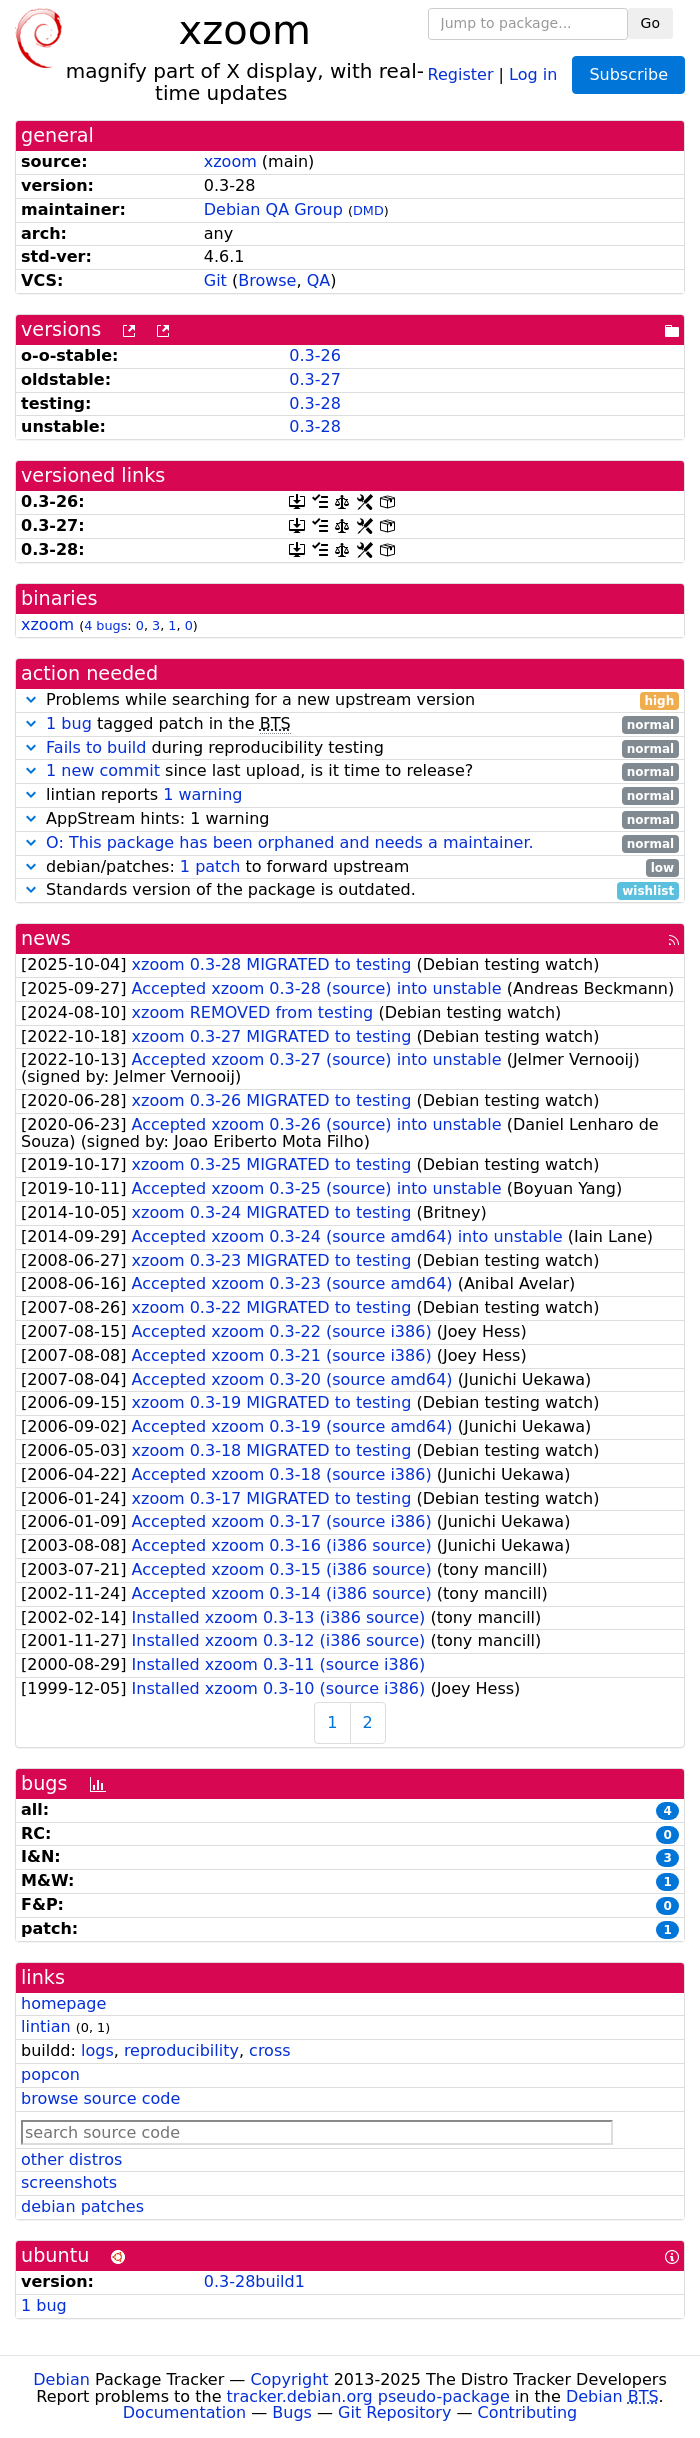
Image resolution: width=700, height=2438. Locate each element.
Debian (61, 2379)
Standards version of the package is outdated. (350, 890)
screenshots (69, 2182)
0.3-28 (315, 403)
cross (269, 2050)
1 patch (210, 866)
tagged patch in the (350, 724)
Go (650, 23)
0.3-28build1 (254, 2281)
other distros (71, 2159)
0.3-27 (315, 379)
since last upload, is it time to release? (350, 771)
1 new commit (103, 770)
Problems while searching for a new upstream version (350, 700)
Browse (267, 280)
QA (319, 280)
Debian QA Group (273, 209)
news (46, 938)
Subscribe (628, 74)
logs (97, 2050)
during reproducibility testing (350, 748)
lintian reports (350, 795)
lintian (46, 2026)
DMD (368, 210)
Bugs (292, 2412)
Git (215, 280)
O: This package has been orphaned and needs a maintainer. (290, 842)
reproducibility (181, 2050)
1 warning (202, 794)
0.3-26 (315, 355)
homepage (63, 2003)
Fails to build (96, 747)
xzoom (230, 161)
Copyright (289, 2379)
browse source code (100, 2098)
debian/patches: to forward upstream (350, 867)
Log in (533, 73)
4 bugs (105, 625)
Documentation (184, 2412)
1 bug (69, 723)
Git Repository (394, 2412)
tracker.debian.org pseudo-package (368, 2396)
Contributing (528, 2412)
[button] (31, 699)
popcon (50, 2074)
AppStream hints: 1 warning (350, 819)
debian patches (82, 2206)
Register (461, 73)
